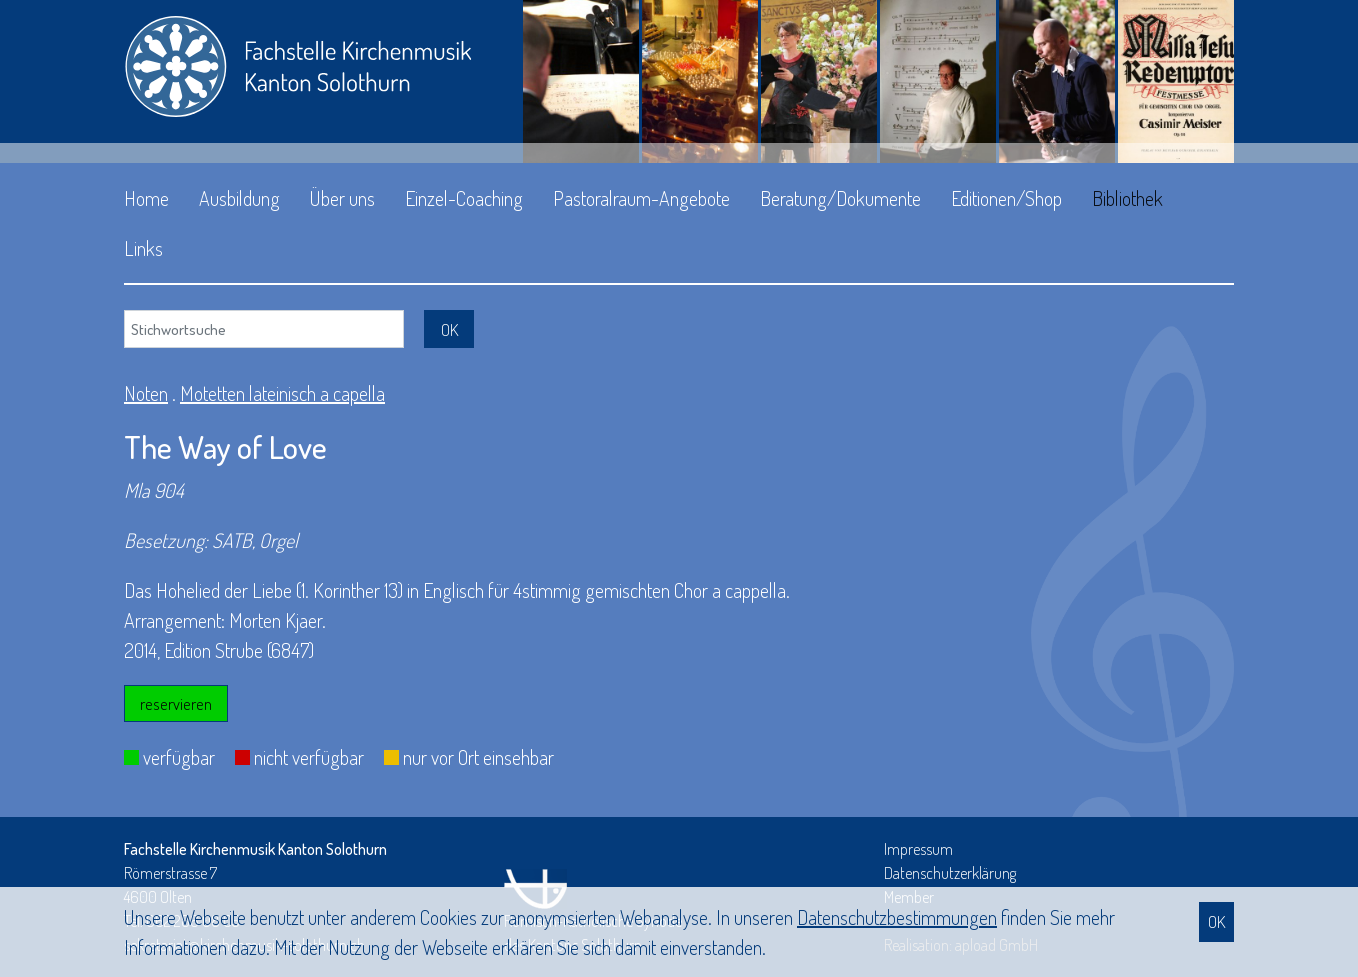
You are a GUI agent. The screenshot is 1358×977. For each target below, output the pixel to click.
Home (146, 198)
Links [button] (143, 248)
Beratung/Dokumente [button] (840, 198)
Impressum (918, 849)
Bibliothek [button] (1127, 198)
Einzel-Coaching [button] (464, 198)
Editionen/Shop (1006, 198)
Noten (146, 393)
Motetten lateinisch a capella (282, 393)
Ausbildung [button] (239, 198)
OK (1216, 921)
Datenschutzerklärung (950, 873)
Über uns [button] (342, 198)
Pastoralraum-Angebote (641, 198)
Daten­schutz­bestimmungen (897, 917)
